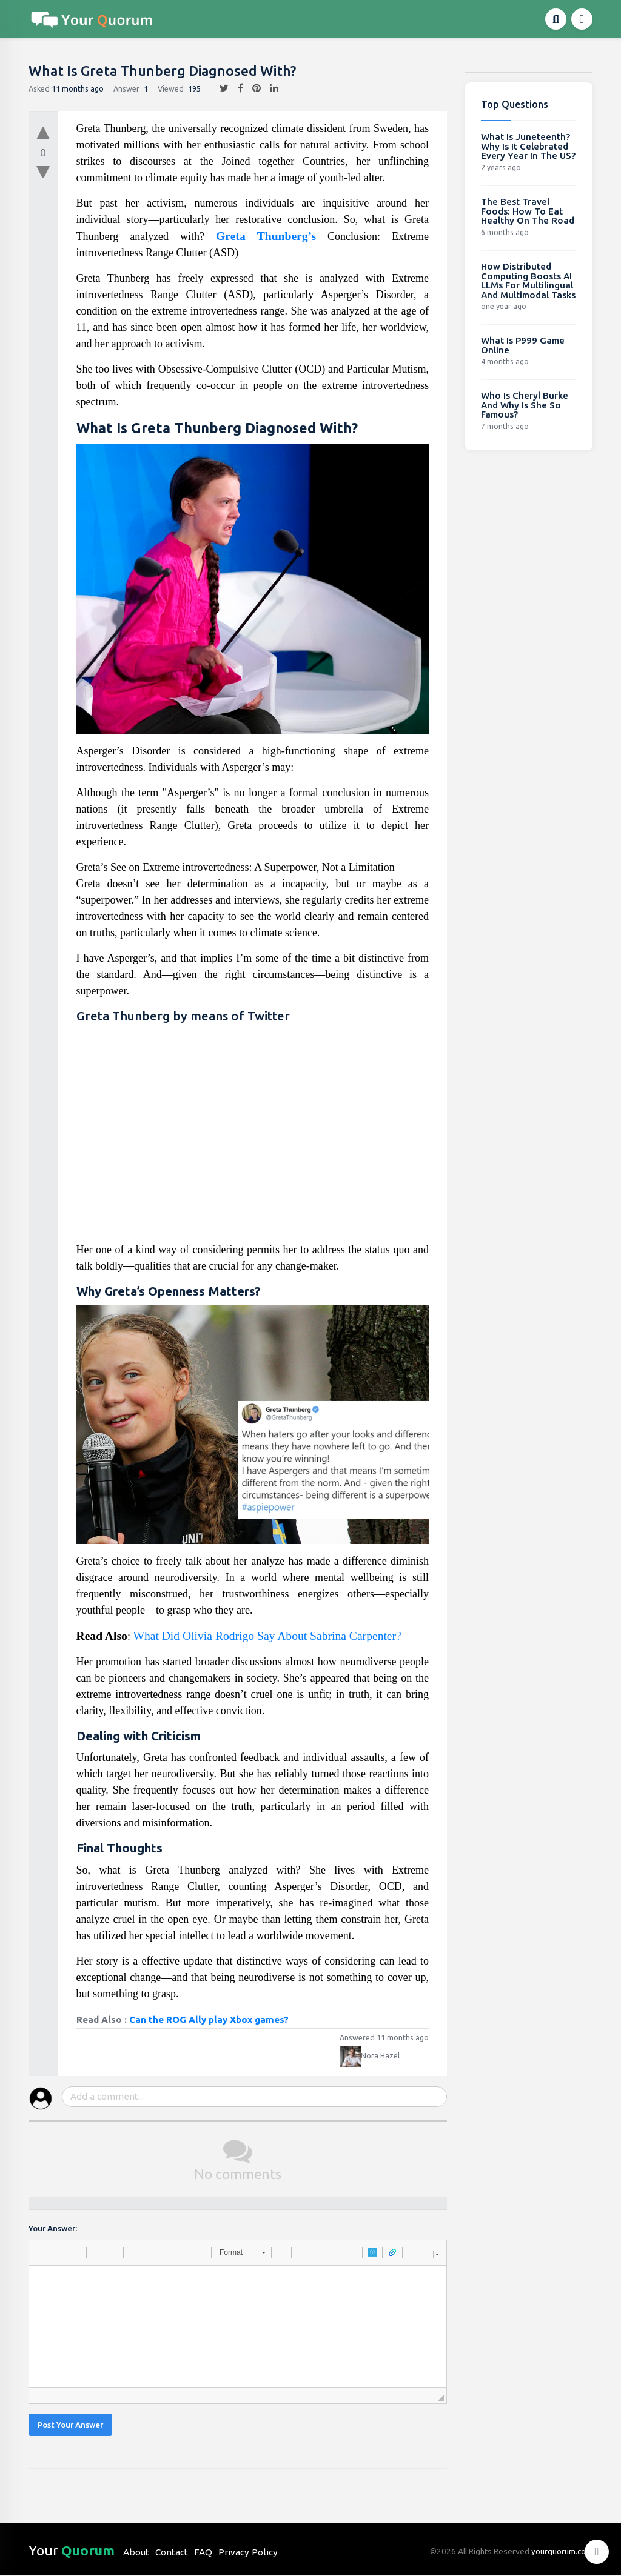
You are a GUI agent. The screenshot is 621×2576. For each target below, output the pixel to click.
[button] (42, 2252)
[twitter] (219, 88)
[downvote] (43, 172)
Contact (171, 2552)
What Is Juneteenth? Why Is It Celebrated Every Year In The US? (528, 146)
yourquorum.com (561, 2551)
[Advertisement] (252, 1136)
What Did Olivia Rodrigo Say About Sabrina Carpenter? (267, 1635)
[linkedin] (269, 88)
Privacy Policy (248, 2552)
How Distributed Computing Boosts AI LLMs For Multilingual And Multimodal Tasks (528, 280)
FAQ (203, 2552)
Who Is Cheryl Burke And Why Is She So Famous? (524, 404)
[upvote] (43, 130)
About (136, 2552)
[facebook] (236, 88)
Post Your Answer (70, 2424)
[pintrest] (252, 88)
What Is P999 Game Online (523, 345)
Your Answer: (53, 2228)
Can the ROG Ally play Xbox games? (209, 2019)
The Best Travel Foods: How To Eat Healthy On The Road (527, 210)
